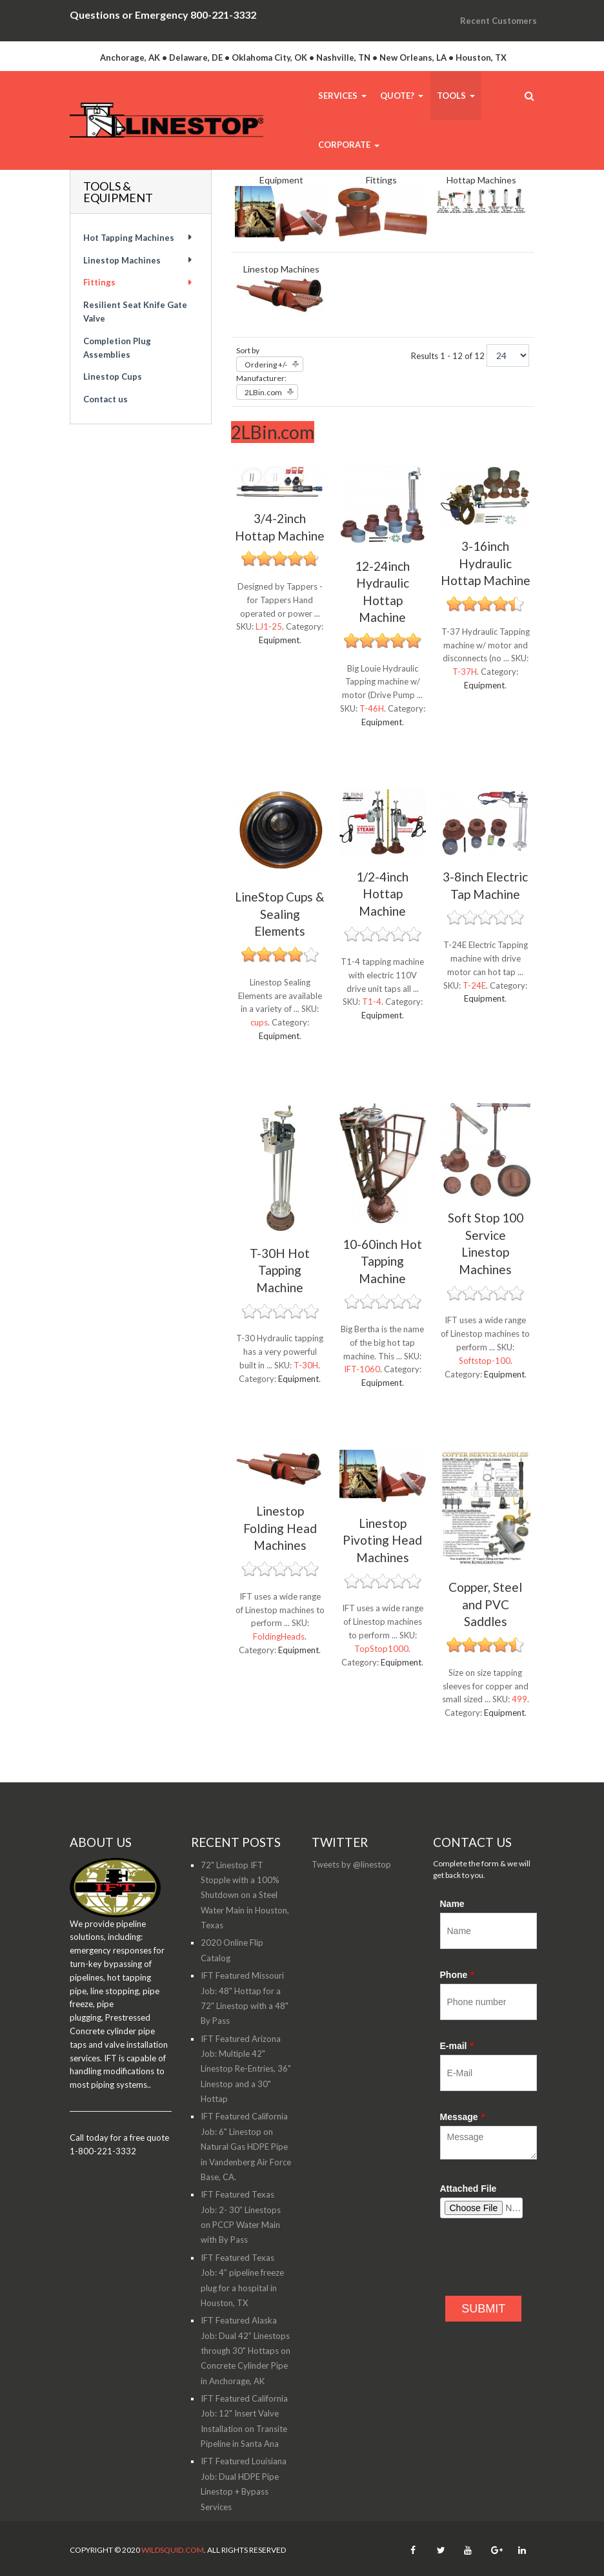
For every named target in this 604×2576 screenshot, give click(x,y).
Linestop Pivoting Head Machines (382, 1540)
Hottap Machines (481, 179)
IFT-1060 (362, 1369)
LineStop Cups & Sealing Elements (280, 913)
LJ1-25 (269, 626)
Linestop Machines (281, 268)
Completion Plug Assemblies (117, 348)
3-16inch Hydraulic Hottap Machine (485, 563)
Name (452, 1904)
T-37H (464, 671)
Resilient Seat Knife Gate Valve (135, 312)
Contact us (105, 399)
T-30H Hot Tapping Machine (280, 1270)
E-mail (457, 2046)
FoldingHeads (279, 1636)
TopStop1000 (381, 1648)
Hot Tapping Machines (128, 237)
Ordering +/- (266, 364)
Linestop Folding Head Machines (280, 1527)
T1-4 (371, 1001)
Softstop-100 (484, 1360)
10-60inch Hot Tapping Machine (382, 1261)
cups (259, 1022)
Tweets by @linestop (351, 1864)
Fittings (381, 179)
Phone (457, 1975)
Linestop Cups (112, 376)
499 (519, 1699)
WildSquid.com (172, 2550)
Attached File (468, 2188)
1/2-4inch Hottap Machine (382, 893)
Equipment (281, 179)
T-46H (371, 708)
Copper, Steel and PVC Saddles (485, 1604)
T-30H (306, 1365)
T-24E (474, 985)
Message (462, 2117)
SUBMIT (483, 2308)
